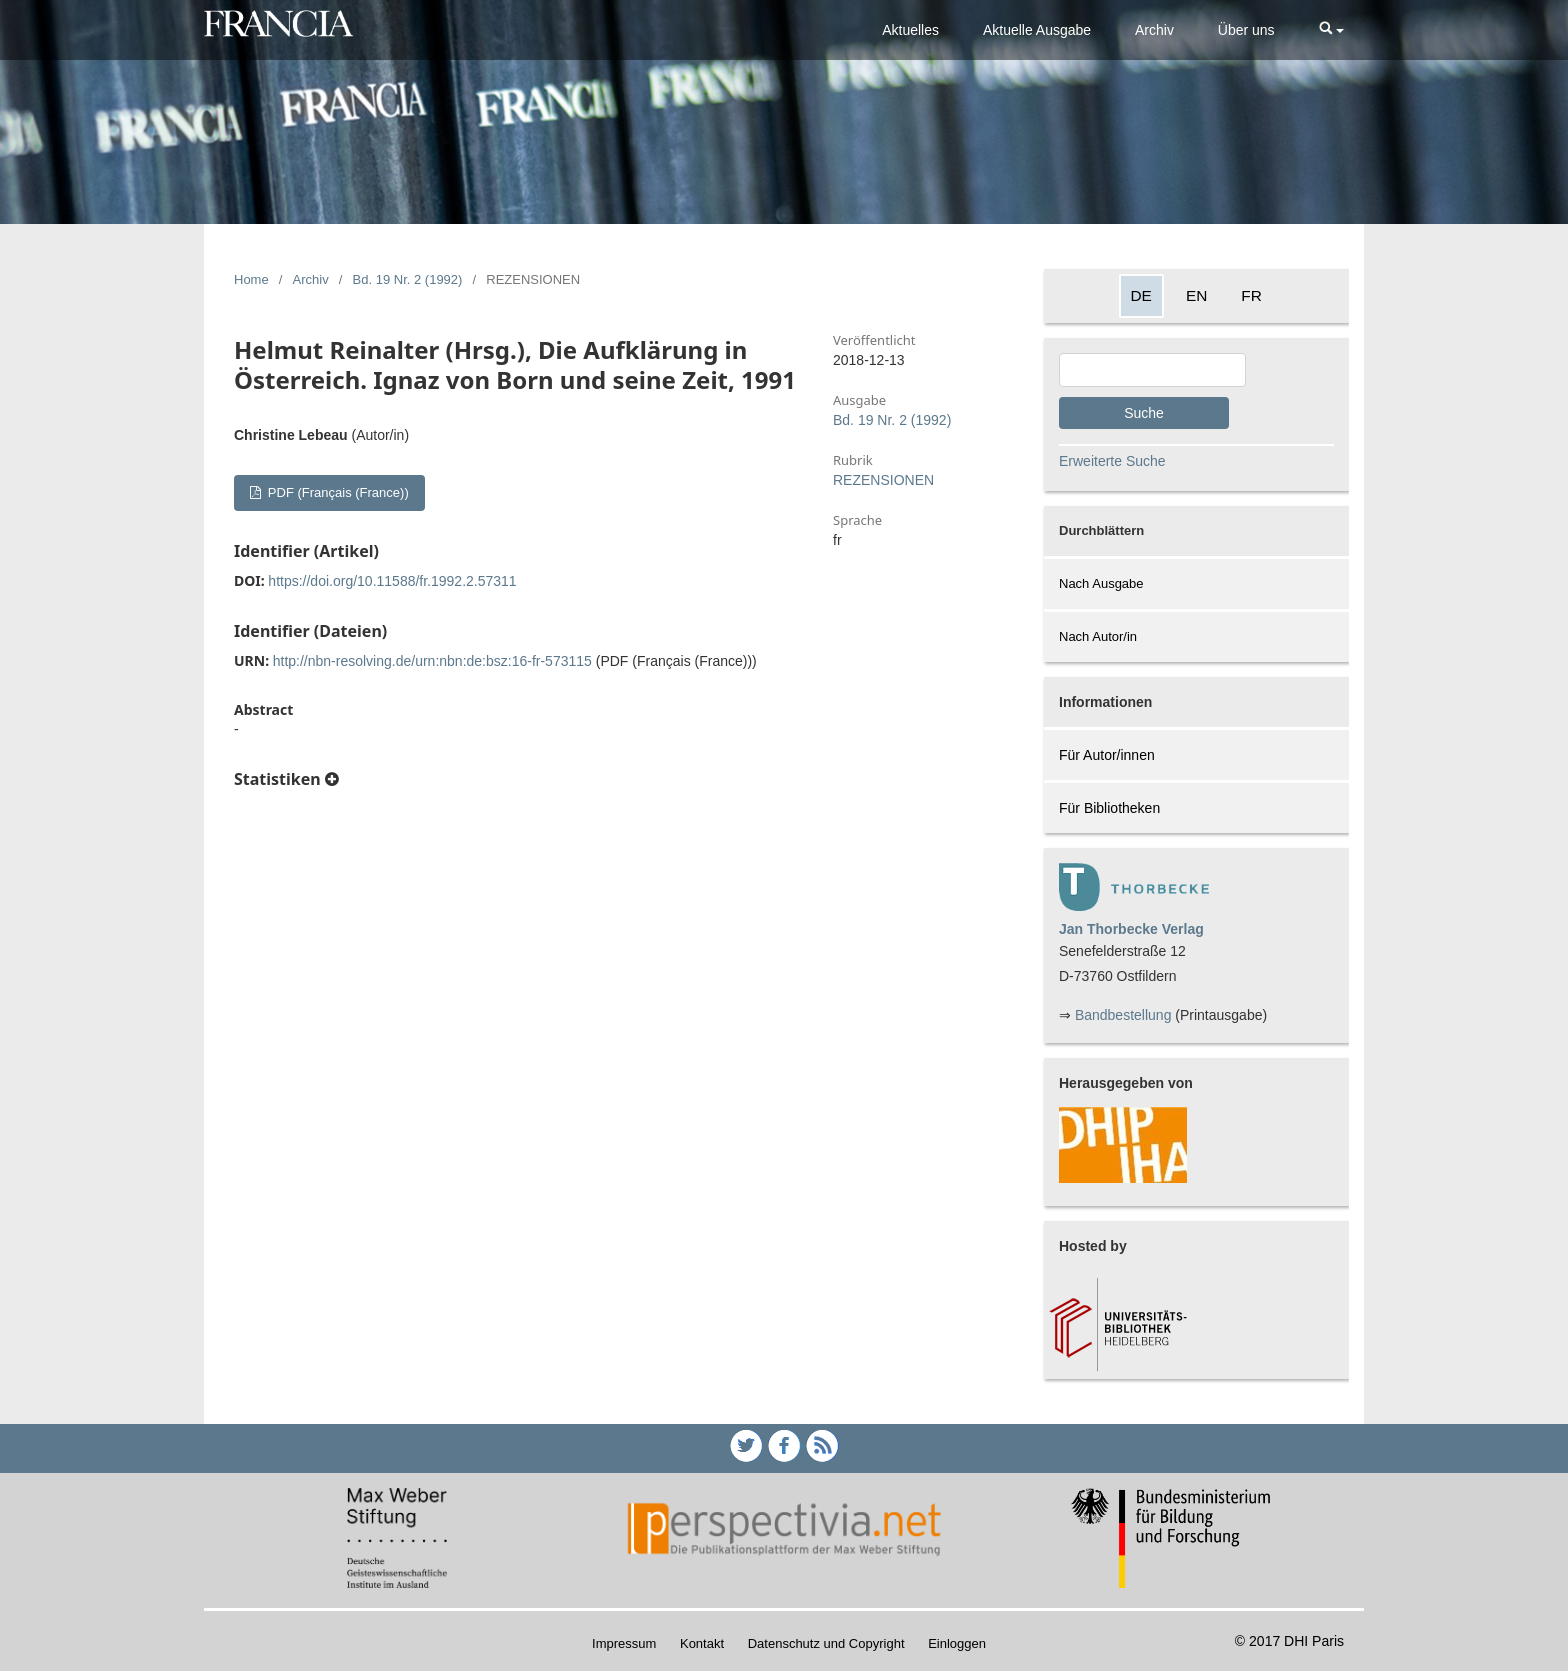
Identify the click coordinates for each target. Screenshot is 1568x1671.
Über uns (1246, 30)
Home (251, 279)
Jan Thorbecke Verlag (1131, 929)
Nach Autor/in (1098, 636)
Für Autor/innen (1107, 755)
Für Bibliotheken (1109, 808)
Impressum (624, 1643)
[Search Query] (1152, 370)
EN (1196, 295)
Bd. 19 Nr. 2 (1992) (408, 279)
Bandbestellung (1123, 1015)
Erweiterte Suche (1112, 461)
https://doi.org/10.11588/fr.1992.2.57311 (392, 581)
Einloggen (957, 1643)
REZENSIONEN (883, 480)
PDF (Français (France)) (336, 492)
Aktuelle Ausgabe (1037, 30)
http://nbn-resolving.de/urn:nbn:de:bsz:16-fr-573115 (432, 661)
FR (1251, 295)
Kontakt (702, 1643)
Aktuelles (910, 30)
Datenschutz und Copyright (826, 1643)
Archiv (1154, 30)
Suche (1144, 413)
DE (1141, 295)
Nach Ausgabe (1101, 583)
